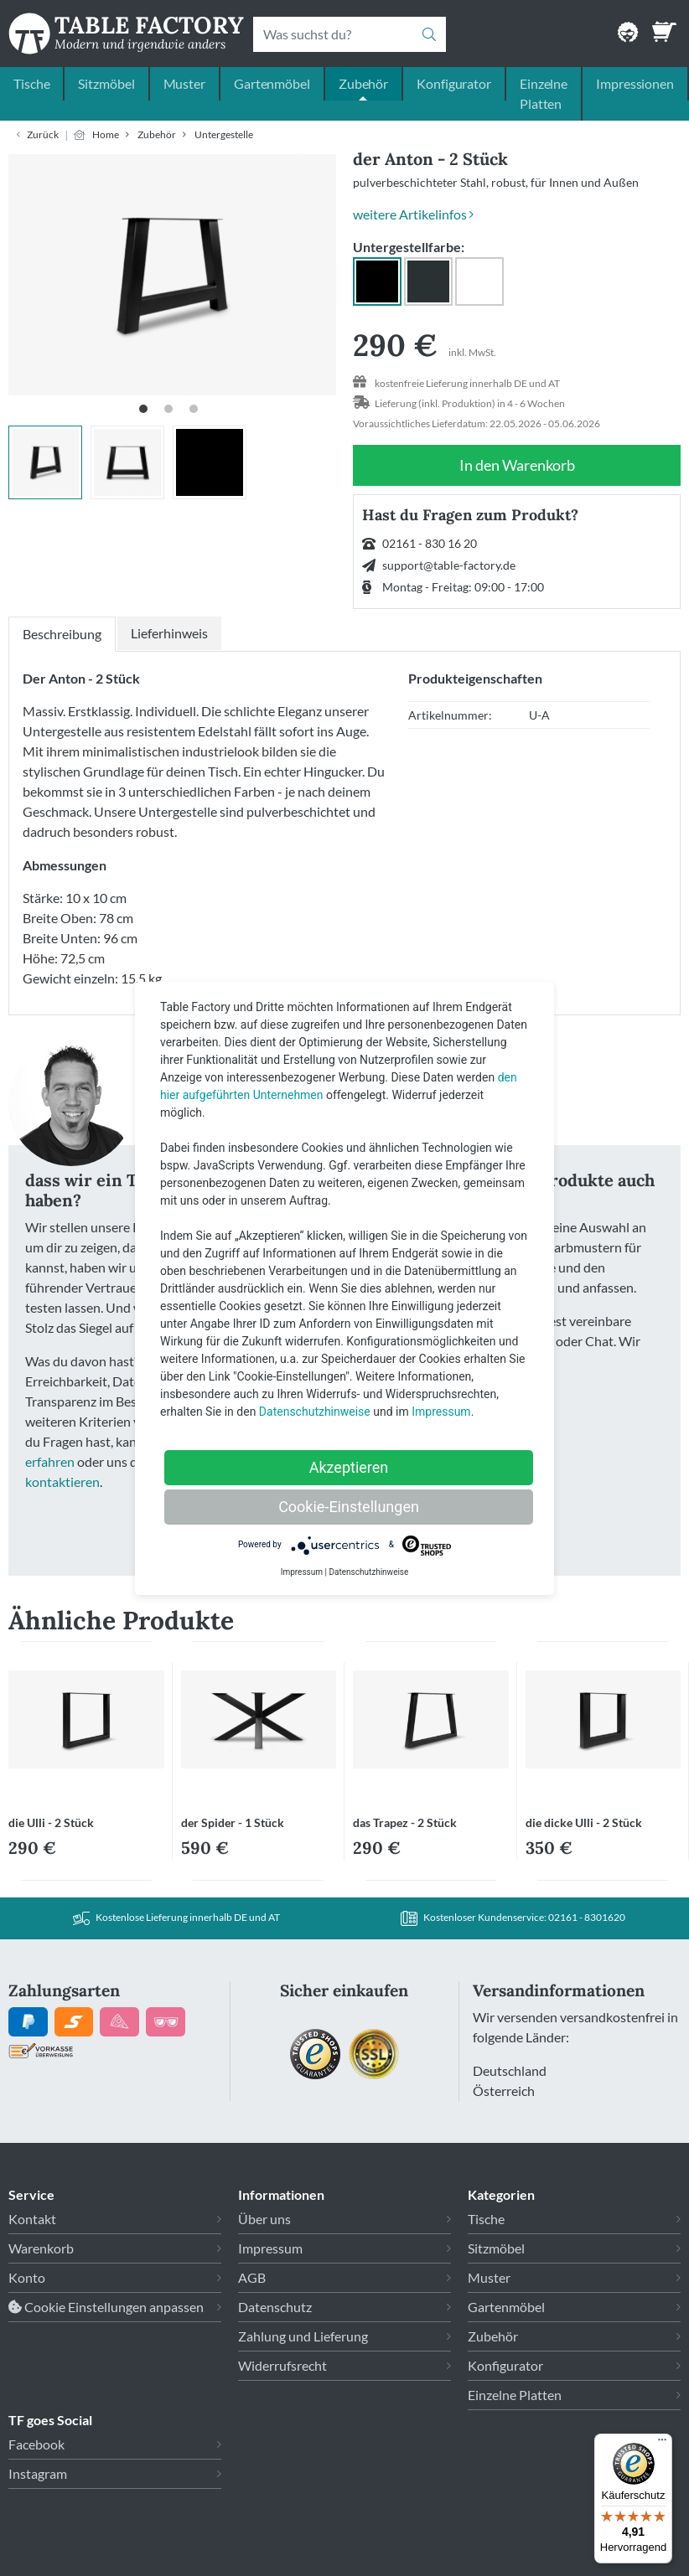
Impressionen (635, 83)
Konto (26, 2277)
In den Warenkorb (517, 465)
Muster (184, 83)
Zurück (43, 134)
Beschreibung (62, 634)
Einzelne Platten (543, 93)
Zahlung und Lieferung (303, 2336)
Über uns (264, 2219)
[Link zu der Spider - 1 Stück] (259, 1725)
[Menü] (662, 2444)
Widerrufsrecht (282, 2365)
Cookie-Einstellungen (348, 1506)
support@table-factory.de (448, 565)
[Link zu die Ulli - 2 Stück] (86, 1725)
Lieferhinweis (169, 633)
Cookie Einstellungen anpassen (106, 2307)
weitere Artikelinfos (413, 214)
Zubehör (363, 83)
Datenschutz (275, 2307)
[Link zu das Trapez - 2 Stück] (431, 1725)
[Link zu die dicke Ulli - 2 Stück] (603, 1725)
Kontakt (32, 2219)
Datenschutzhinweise (314, 1411)
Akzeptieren (349, 1467)
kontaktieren (62, 1481)
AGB (252, 2277)
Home (105, 134)
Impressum (270, 2248)
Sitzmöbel (106, 83)
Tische (31, 83)
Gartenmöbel (272, 83)
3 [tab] (197, 413)
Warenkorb (41, 2248)
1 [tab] (147, 413)
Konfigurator (454, 83)
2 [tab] (172, 413)
